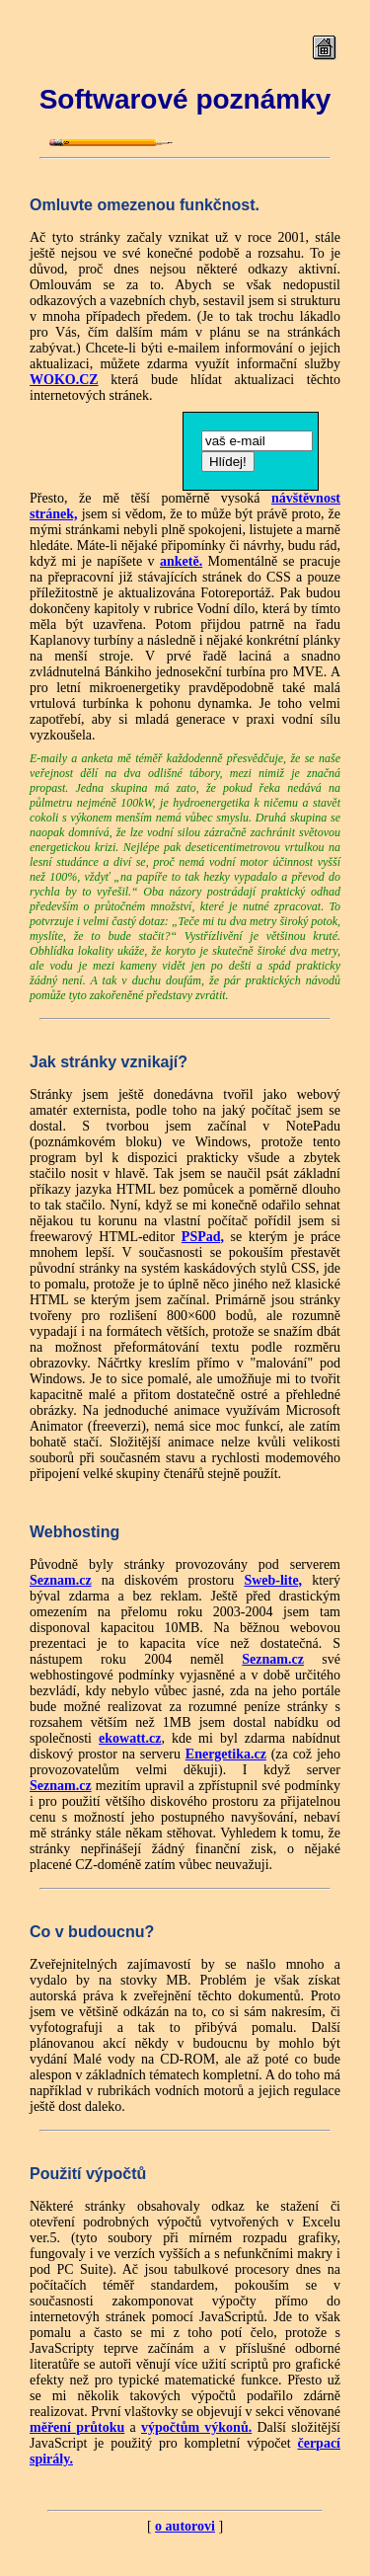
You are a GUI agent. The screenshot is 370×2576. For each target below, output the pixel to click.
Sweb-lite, (273, 1580)
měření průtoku (77, 2427)
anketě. (181, 561)
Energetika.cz (225, 1754)
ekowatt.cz (130, 1738)
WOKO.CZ (64, 379)
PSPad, (203, 1236)
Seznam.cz (61, 1580)
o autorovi (185, 2526)
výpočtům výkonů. (196, 2427)
